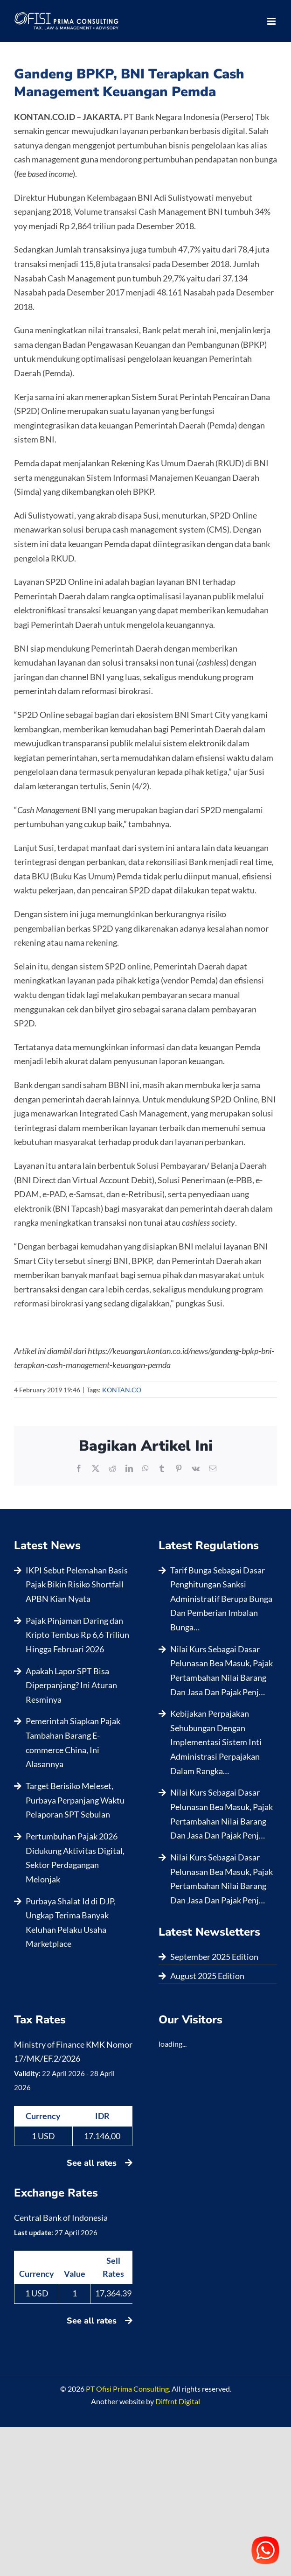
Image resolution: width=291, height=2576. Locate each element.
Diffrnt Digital (177, 2401)
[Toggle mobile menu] (272, 21)
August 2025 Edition (207, 1976)
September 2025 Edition (214, 1956)
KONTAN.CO (121, 1390)
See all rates (99, 2163)
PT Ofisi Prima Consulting (127, 2388)
